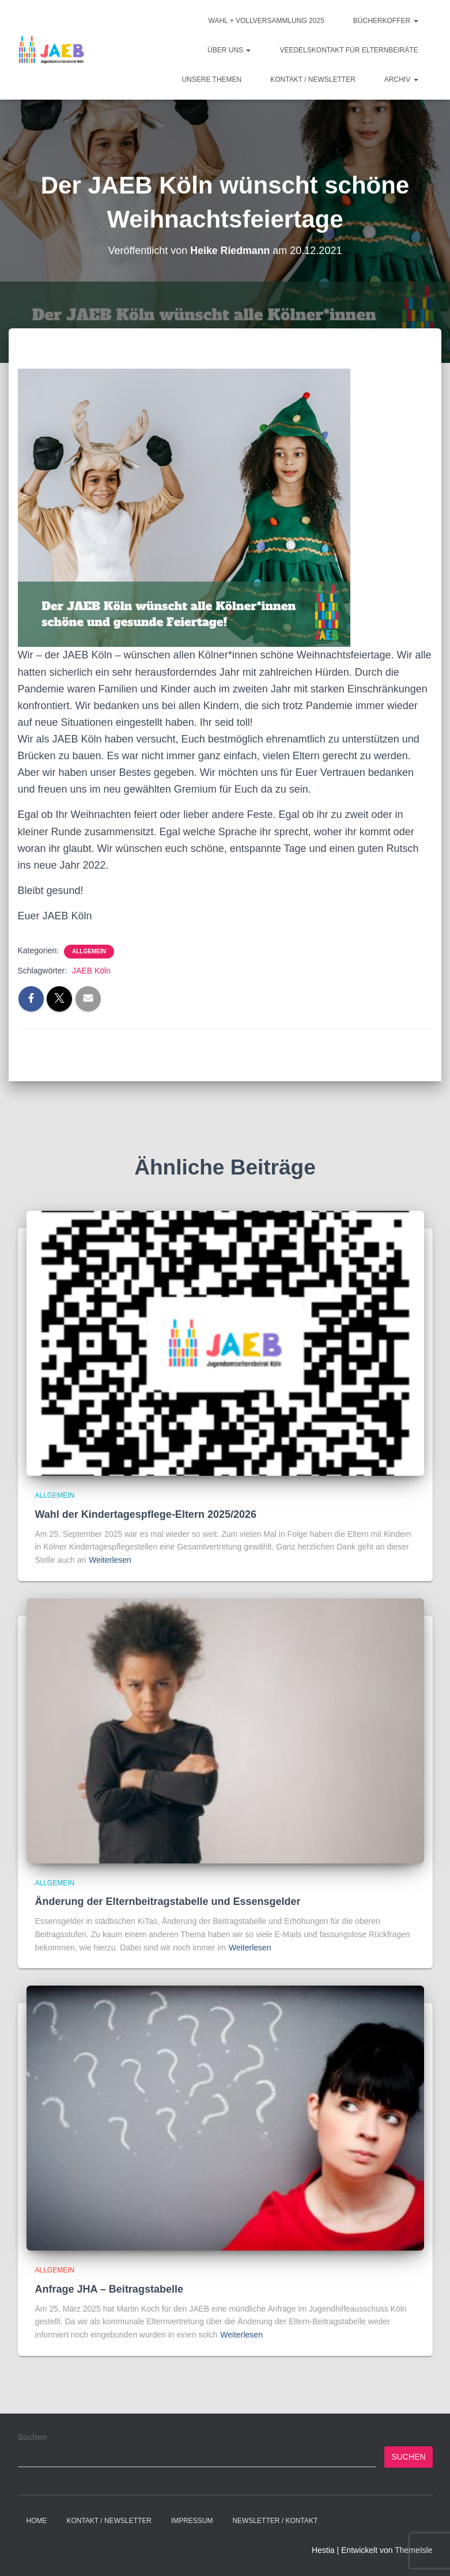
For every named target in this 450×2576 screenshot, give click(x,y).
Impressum (192, 2521)
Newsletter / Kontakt (274, 2521)
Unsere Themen (211, 79)
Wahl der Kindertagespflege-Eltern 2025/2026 (145, 1514)
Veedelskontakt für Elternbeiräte (348, 50)
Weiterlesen (110, 1559)
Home (37, 2521)
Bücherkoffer (385, 21)
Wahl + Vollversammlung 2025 (266, 21)
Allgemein (89, 951)
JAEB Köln (91, 970)
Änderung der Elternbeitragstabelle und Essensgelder (168, 1901)
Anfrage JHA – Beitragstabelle (109, 2289)
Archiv (401, 79)
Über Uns (229, 50)
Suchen (32, 2437)
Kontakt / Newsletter (313, 79)
